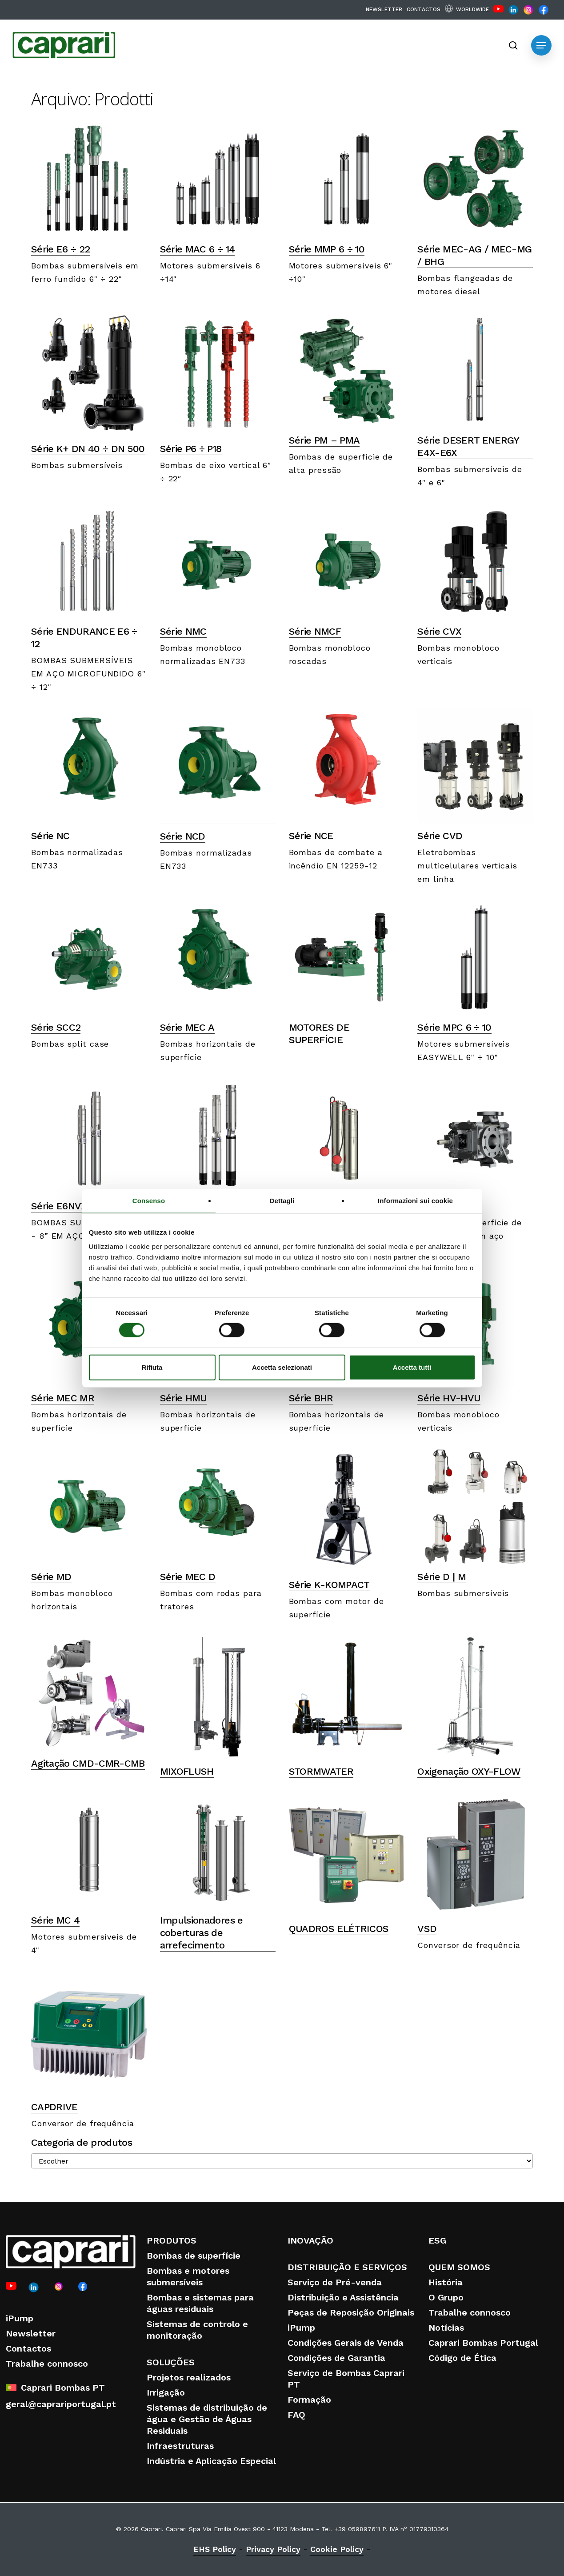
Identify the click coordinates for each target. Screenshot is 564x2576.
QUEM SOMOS (459, 2267)
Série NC (50, 835)
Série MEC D (188, 1576)
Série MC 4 (55, 1920)
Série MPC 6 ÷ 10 (454, 1027)
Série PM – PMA (324, 440)
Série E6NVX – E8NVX (80, 1206)
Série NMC (183, 631)
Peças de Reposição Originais (351, 2312)
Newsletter (31, 2333)
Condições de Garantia (336, 2357)
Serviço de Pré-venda (335, 2282)
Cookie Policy (337, 2549)
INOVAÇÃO (310, 2240)
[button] (541, 45)
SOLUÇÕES (171, 2362)
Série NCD (182, 836)
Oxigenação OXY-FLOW (468, 1771)
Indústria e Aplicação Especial (211, 2461)
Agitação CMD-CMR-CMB (88, 1763)
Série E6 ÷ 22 (60, 249)
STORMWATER (321, 1771)
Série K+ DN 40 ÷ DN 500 (88, 448)
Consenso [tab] (148, 1200)
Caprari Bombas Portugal (483, 2342)
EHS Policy (214, 2549)
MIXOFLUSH (187, 1771)
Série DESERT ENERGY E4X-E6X (468, 446)
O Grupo (446, 2297)
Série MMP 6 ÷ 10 (326, 249)
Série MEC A (187, 1027)
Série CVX (439, 631)
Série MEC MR (62, 1398)
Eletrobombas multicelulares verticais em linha (467, 866)
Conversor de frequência (468, 1945)
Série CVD (439, 835)
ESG (437, 2240)
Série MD (51, 1576)
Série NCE (311, 835)
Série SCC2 (55, 1027)
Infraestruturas (180, 2445)
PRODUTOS (171, 2240)
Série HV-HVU (448, 1398)
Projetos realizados (189, 2377)
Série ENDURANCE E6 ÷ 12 (84, 637)
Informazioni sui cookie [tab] (415, 1200)
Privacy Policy (273, 2549)
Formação (309, 2399)
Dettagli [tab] (282, 1200)
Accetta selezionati (282, 1367)
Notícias (446, 2327)
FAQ (296, 2414)
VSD (426, 1928)
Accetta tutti (412, 1367)
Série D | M (441, 1576)
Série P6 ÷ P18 (191, 448)
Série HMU (183, 1398)
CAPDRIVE (54, 2106)
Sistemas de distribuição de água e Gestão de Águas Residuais (207, 2419)
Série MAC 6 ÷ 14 (197, 249)
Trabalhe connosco (47, 2363)
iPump (19, 2318)
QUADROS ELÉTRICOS (339, 1928)
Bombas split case (70, 1043)
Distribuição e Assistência (343, 2297)
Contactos (28, 2348)
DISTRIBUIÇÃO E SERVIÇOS (347, 2267)
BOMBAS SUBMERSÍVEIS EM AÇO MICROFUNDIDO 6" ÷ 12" (88, 674)
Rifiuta (152, 1367)
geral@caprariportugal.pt (61, 2404)
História (445, 2282)
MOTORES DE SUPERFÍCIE (319, 1033)
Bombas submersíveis (77, 465)
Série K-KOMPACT (329, 1584)
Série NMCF (315, 631)
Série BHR (311, 1398)
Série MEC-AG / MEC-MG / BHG (474, 255)
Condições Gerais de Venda (346, 2342)
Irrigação (166, 2392)
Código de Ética (462, 2357)
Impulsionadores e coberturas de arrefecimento (201, 1933)
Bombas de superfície (193, 2255)
